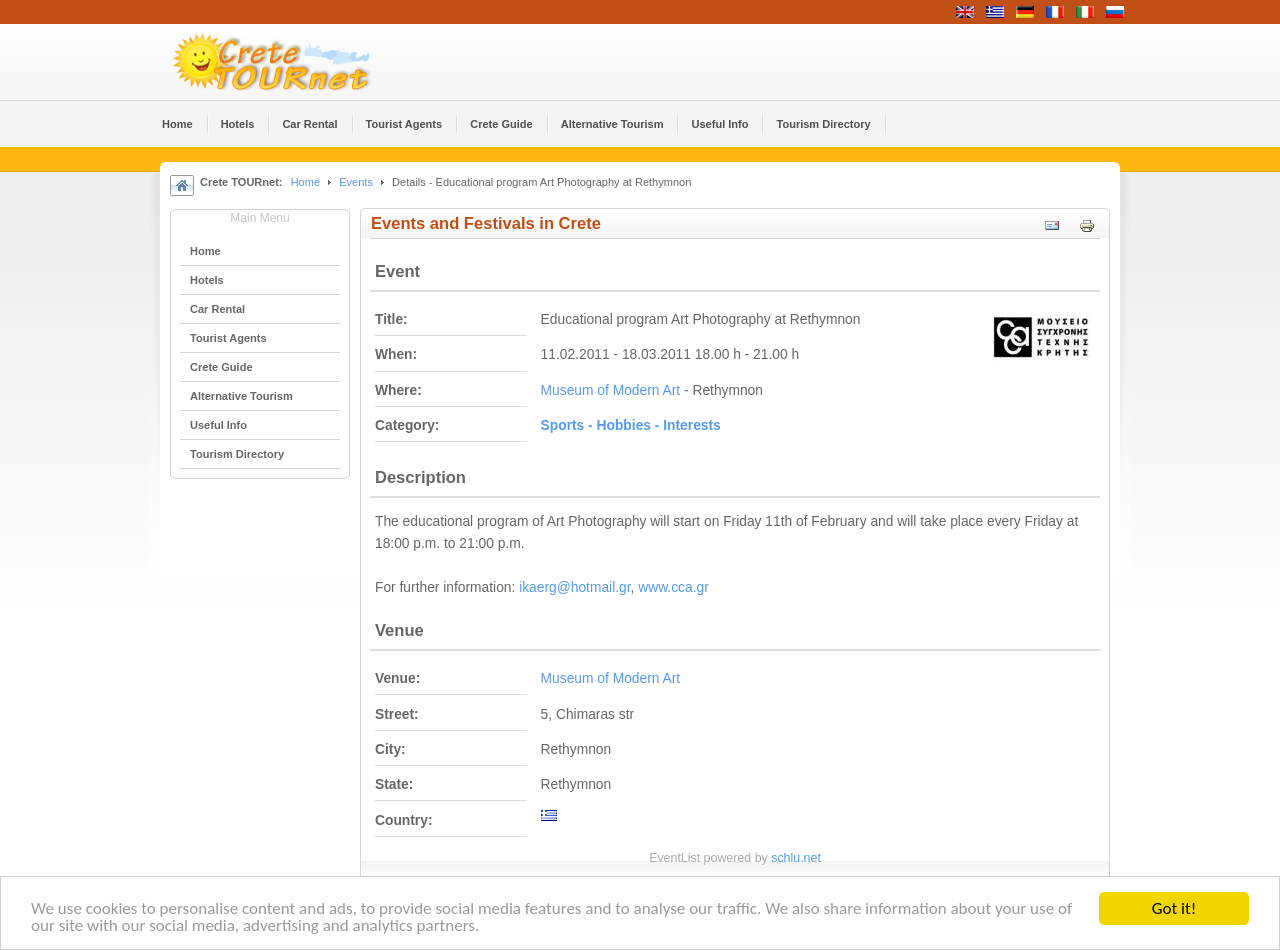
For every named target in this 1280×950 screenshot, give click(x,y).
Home (305, 182)
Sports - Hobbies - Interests (631, 425)
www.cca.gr (673, 587)
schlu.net (796, 858)
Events (356, 182)
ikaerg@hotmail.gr (574, 587)
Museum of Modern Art (611, 390)
